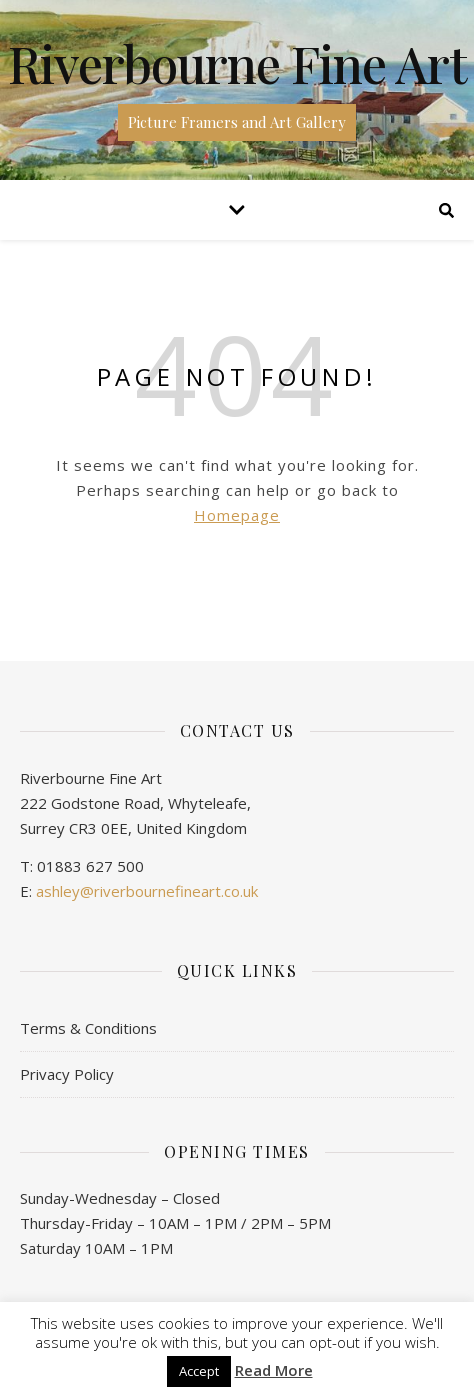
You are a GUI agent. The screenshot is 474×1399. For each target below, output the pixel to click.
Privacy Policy (67, 1074)
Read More (274, 1370)
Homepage (237, 515)
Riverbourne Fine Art (237, 64)
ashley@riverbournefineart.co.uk (147, 891)
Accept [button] (199, 1371)
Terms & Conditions (88, 1028)
